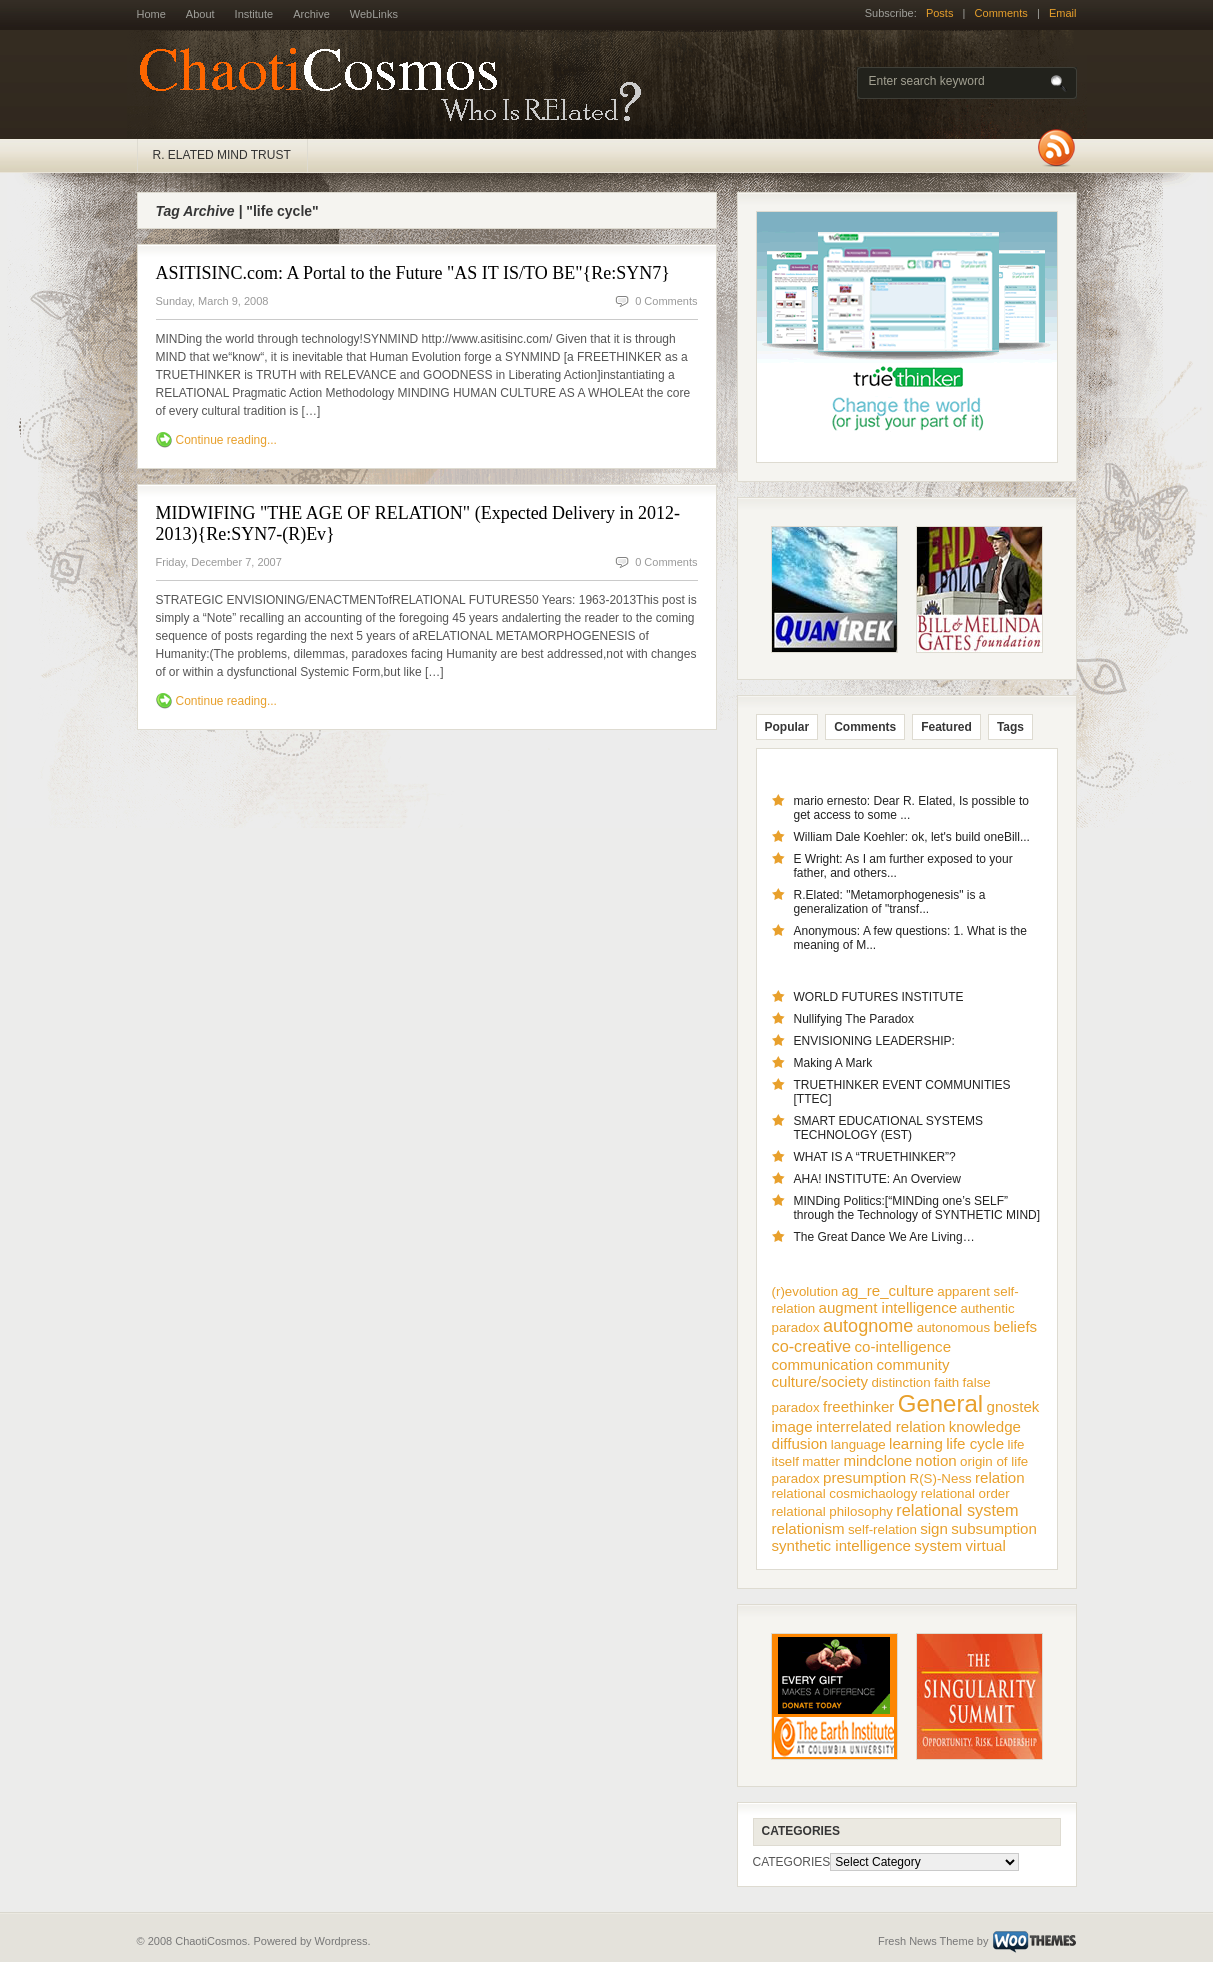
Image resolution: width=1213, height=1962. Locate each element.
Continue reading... (226, 440)
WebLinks (374, 14)
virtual (985, 1545)
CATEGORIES (792, 1862)
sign (934, 1528)
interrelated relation (880, 1426)
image (792, 1426)
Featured (946, 727)
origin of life (994, 1461)
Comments (1001, 13)
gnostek (1012, 1406)
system (938, 1545)
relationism (808, 1528)
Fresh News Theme (926, 1941)
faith (946, 1382)
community (912, 1364)
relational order (965, 1493)
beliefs (1015, 1326)
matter (821, 1461)
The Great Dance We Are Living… (884, 1237)
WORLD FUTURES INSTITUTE (879, 997)
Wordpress (341, 1941)
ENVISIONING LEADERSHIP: (874, 1041)
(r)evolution (805, 1291)
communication (823, 1364)
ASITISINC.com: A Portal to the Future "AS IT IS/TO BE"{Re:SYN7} (413, 273)
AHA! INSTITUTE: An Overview (877, 1179)
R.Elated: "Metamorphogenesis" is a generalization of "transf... (890, 902)
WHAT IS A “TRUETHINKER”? (875, 1157)
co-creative (812, 1346)
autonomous (953, 1327)
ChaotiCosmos (397, 85)
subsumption (994, 1528)
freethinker (858, 1406)
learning (916, 1443)
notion (936, 1460)
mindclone (877, 1460)
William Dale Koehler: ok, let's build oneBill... (912, 837)
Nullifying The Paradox (854, 1019)
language (858, 1444)
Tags (1010, 727)
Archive (311, 14)
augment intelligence (888, 1307)
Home (151, 14)
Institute (254, 14)
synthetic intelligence (841, 1545)
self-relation (882, 1529)
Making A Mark (833, 1063)
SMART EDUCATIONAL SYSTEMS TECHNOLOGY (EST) (889, 1128)
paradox (796, 1478)
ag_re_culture (888, 1290)
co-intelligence (902, 1346)
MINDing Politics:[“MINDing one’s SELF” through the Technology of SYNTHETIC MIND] (917, 1208)
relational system (957, 1510)
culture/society (820, 1381)
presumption (864, 1477)
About (200, 14)
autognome (868, 1326)
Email (1063, 13)
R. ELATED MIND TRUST (222, 155)
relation (1000, 1477)
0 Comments (666, 301)
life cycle (975, 1443)
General (940, 1403)
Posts (940, 13)
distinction (900, 1382)
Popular (787, 727)
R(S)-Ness (941, 1478)
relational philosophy (833, 1511)
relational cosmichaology (845, 1493)
